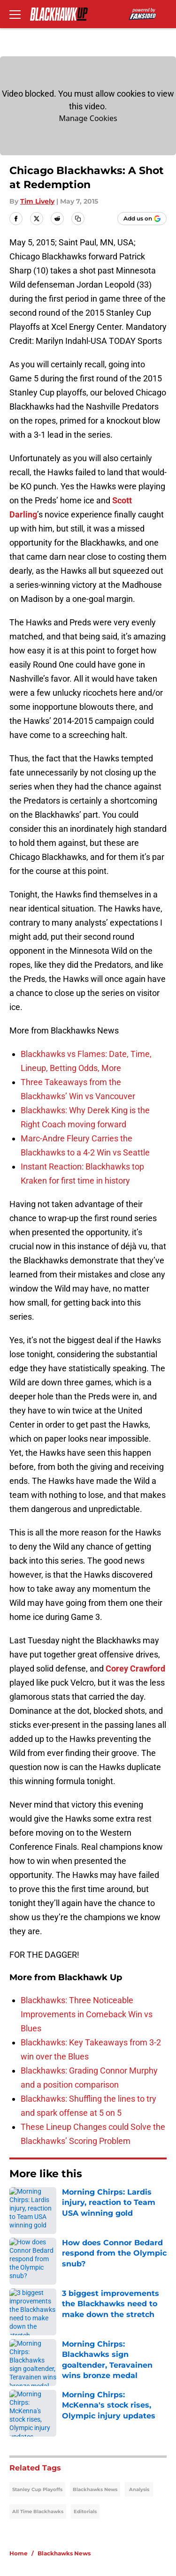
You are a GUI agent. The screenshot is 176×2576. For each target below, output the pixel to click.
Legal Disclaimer (38, 2450)
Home (18, 2297)
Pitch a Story (31, 2415)
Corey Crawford (135, 1668)
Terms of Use (32, 2433)
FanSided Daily (112, 2398)
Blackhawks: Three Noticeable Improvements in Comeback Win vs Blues (87, 2014)
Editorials (85, 2256)
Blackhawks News (95, 2234)
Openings (102, 2363)
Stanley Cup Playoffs (37, 2234)
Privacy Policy (110, 2415)
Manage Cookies (88, 118)
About (19, 2363)
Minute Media (55, 2504)
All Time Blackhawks (37, 2256)
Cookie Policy (109, 2433)
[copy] (77, 218)
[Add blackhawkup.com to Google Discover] (142, 218)
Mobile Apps (31, 2398)
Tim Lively (37, 201)
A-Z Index (25, 2480)
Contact (22, 2381)
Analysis (139, 2234)
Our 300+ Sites (111, 2381)
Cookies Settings (115, 2480)
